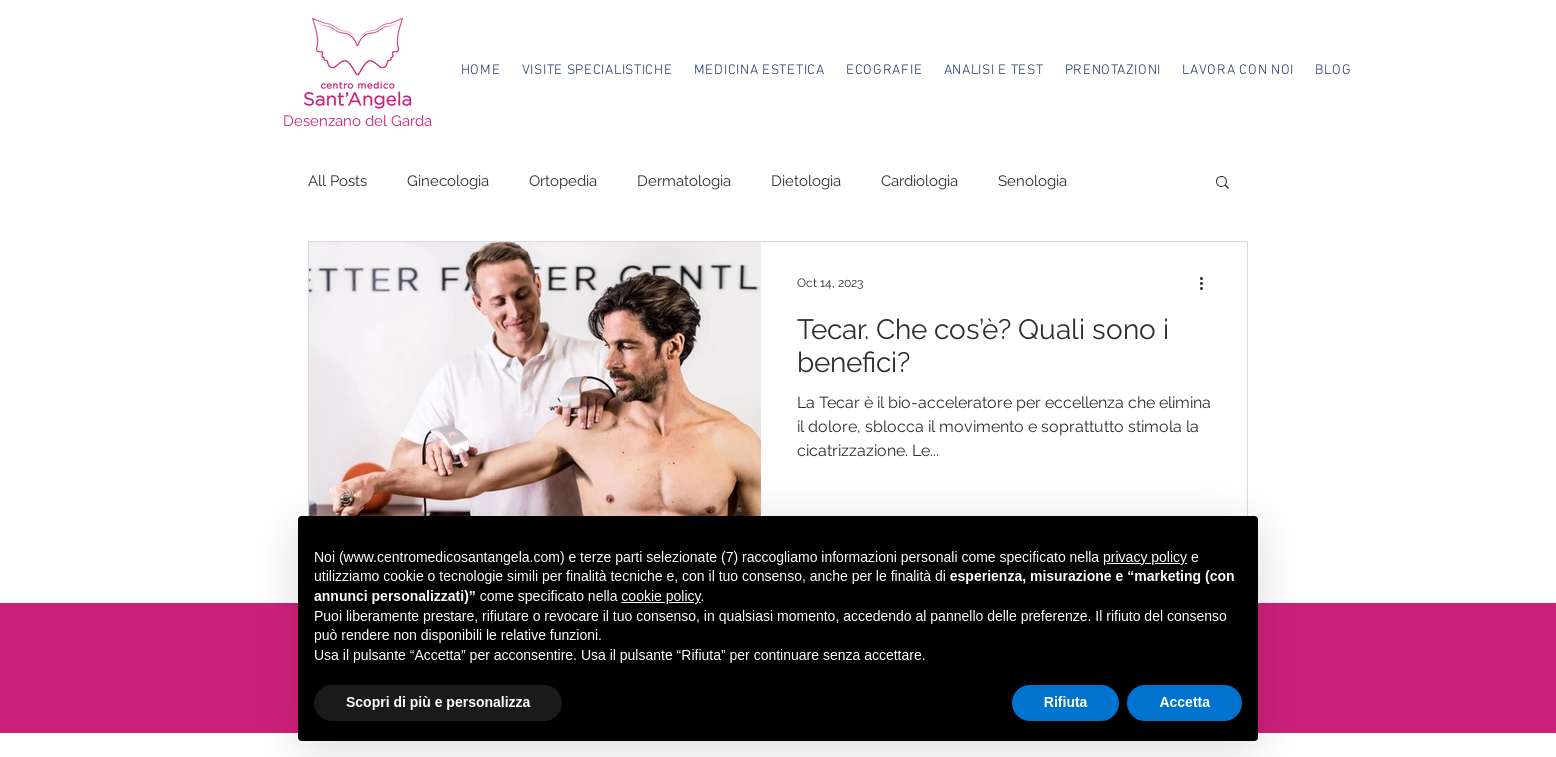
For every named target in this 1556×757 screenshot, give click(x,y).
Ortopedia (563, 181)
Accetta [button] (1184, 702)
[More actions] (1208, 283)
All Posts (337, 181)
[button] (597, 70)
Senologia (1032, 181)
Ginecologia (448, 181)
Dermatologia (684, 181)
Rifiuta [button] (1066, 702)
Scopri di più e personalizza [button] (438, 702)
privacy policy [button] (1145, 557)
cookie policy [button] (660, 596)
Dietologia (806, 181)
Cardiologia (919, 181)
